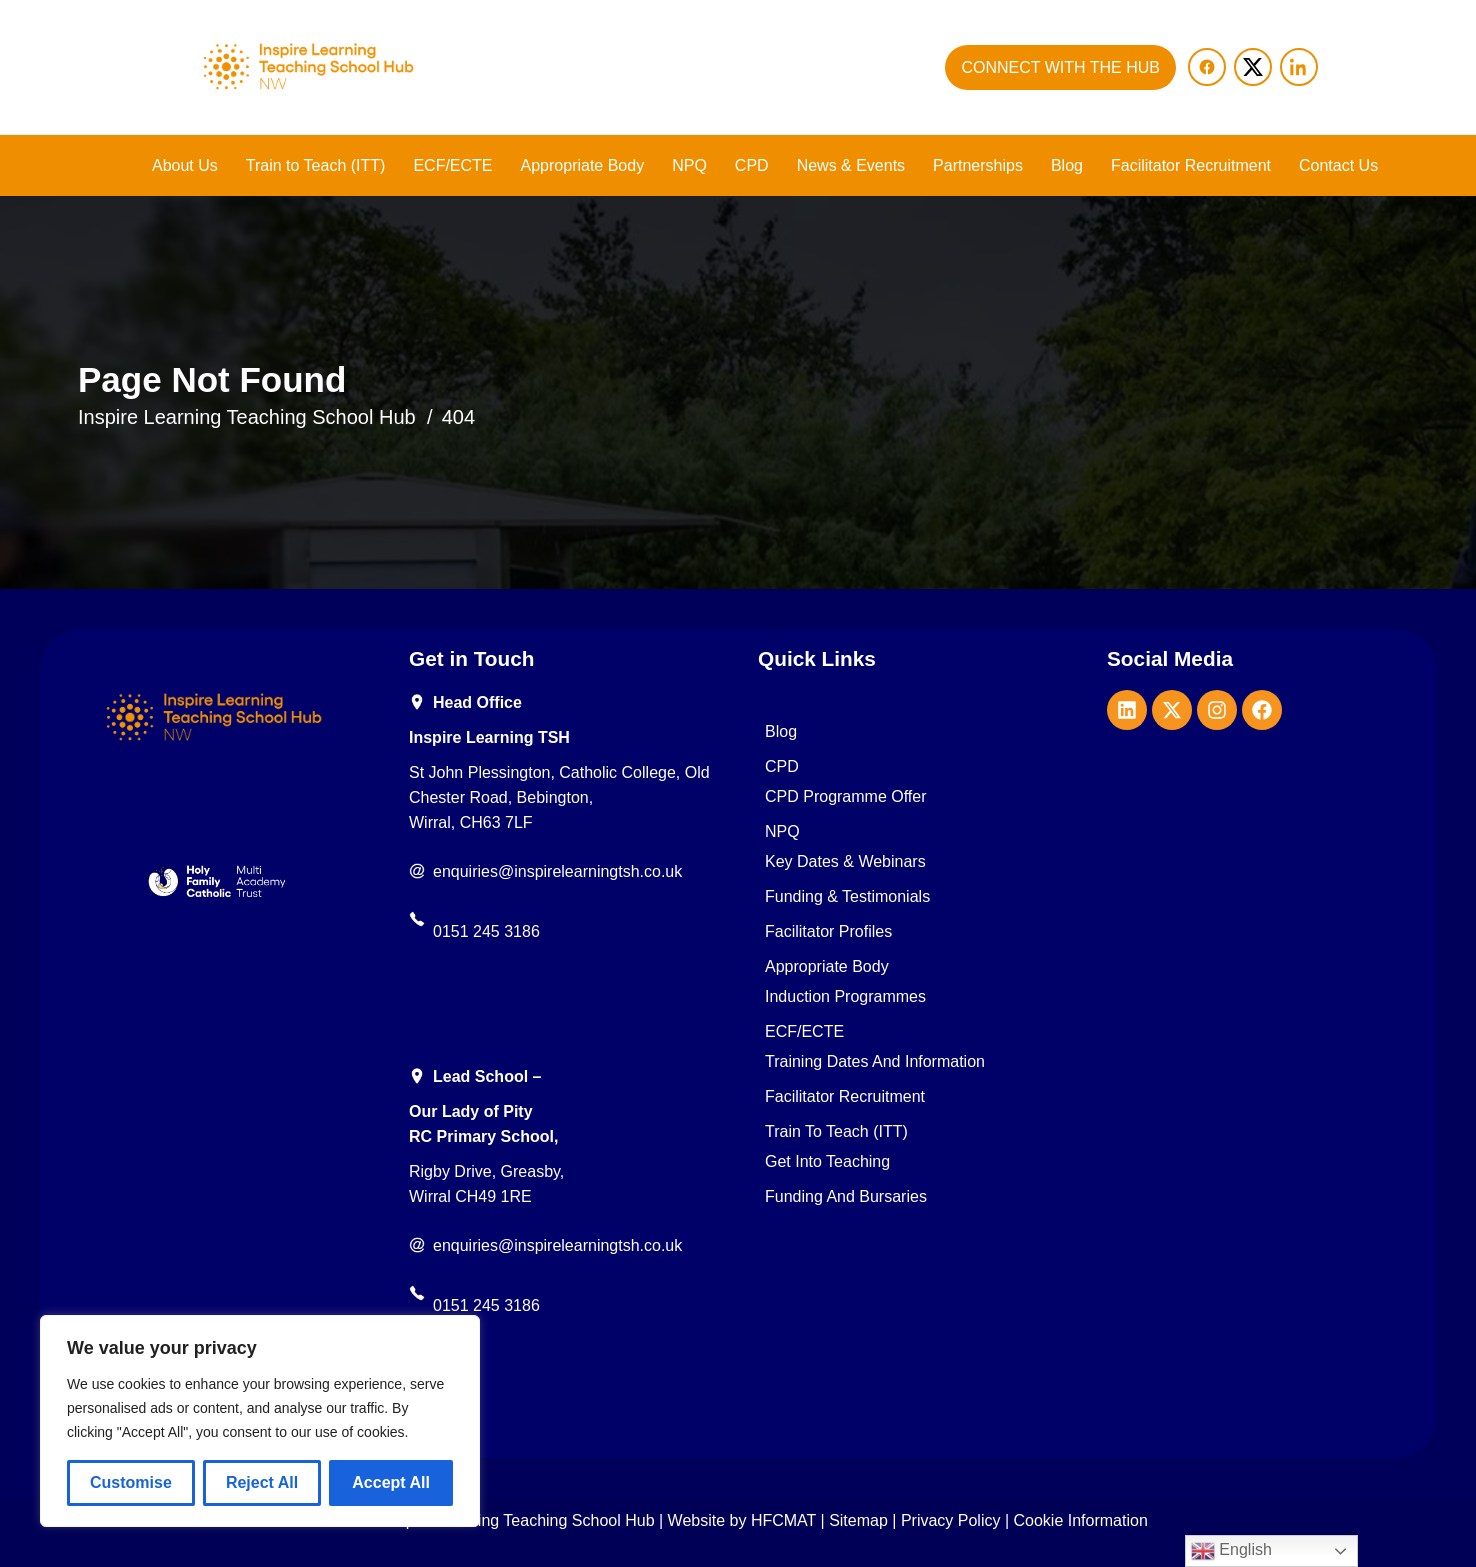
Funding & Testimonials (847, 897)
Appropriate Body (583, 165)
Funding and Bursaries (846, 1197)
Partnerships (978, 165)
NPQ (689, 165)
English (1231, 1551)
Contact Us (1338, 165)
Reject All (262, 1482)
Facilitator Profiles (828, 932)
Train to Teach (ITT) (316, 165)
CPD (752, 165)
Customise (131, 1482)
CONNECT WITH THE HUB (1060, 67)
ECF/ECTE (452, 165)
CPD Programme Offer (846, 797)
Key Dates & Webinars (845, 862)
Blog (1067, 165)
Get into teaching (827, 1162)
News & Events (851, 165)
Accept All (391, 1482)
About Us (185, 165)
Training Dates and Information (875, 1062)
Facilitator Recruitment (1191, 165)
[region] (260, 1421)
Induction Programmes (845, 997)
